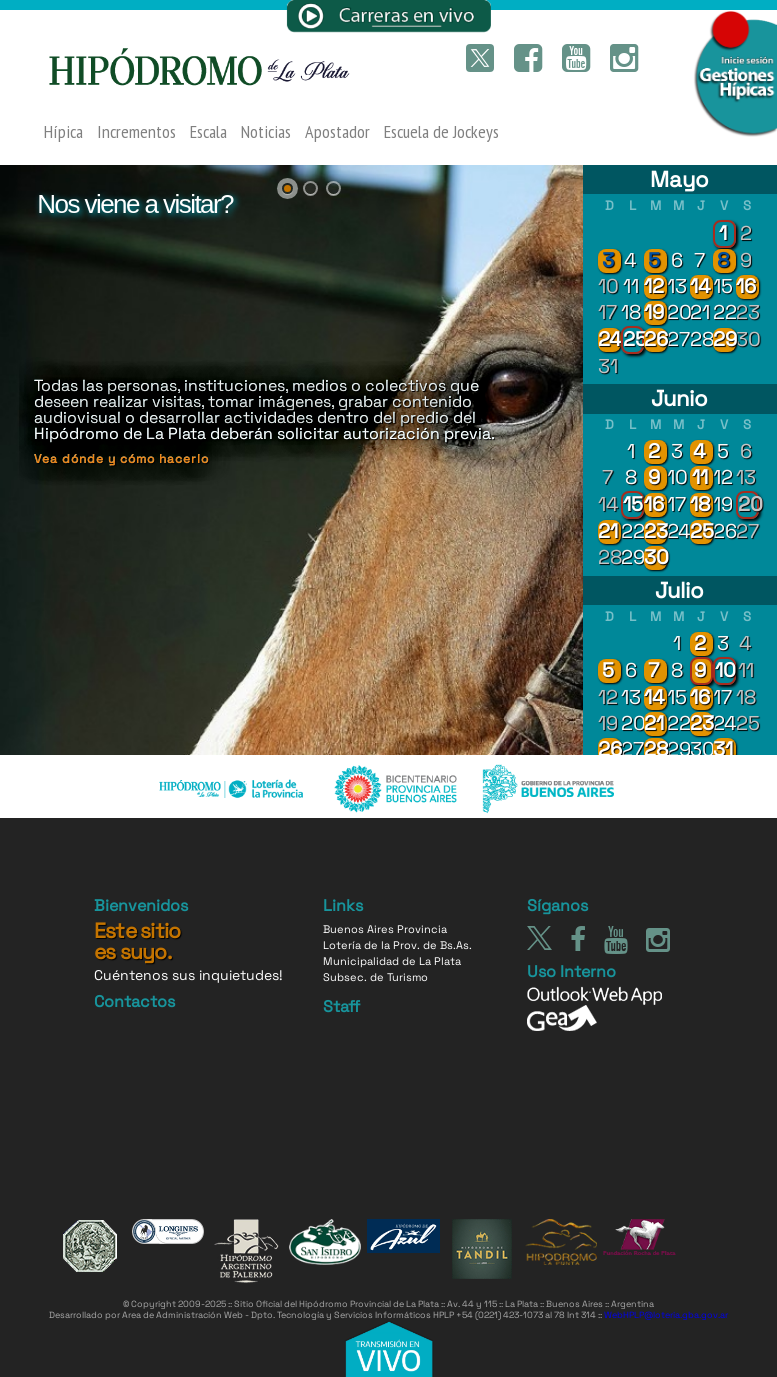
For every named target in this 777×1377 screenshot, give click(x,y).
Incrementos (136, 132)
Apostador (337, 132)
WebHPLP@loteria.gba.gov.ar (666, 1315)
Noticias (266, 132)
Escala (208, 132)
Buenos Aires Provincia (385, 929)
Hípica (63, 132)
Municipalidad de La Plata (392, 961)
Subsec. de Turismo (375, 977)
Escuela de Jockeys (441, 132)
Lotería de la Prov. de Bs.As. (397, 945)
